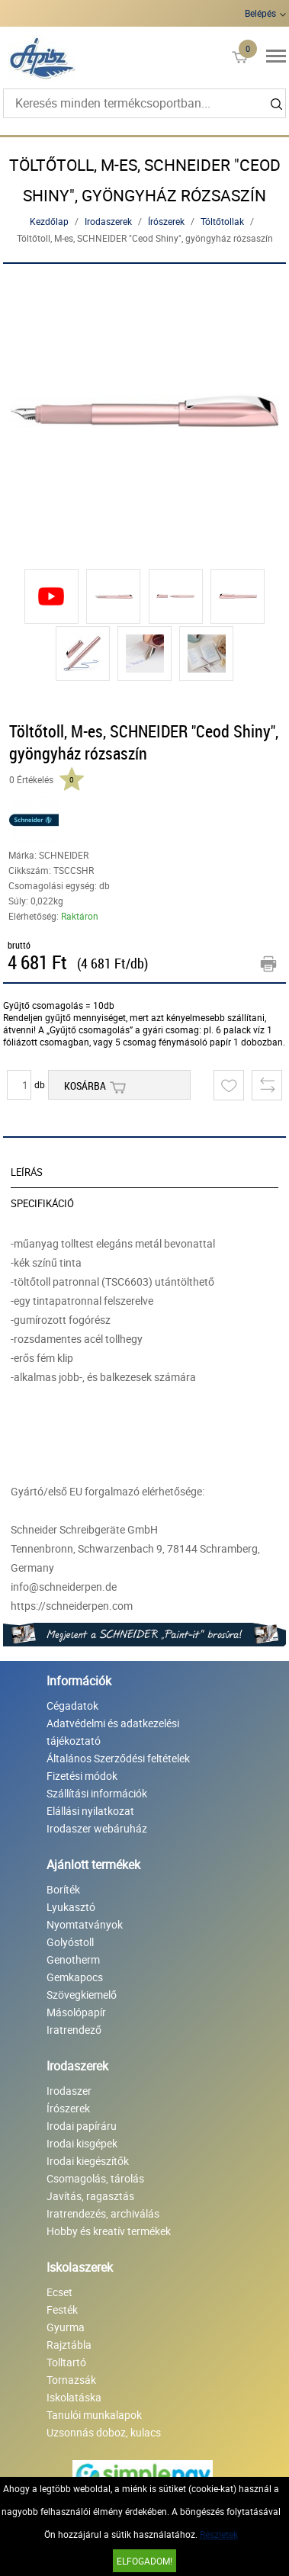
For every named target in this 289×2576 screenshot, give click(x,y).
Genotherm (73, 1959)
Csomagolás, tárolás (95, 2178)
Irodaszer (69, 2090)
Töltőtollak (222, 221)
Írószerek (166, 221)
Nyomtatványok (85, 1924)
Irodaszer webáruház (97, 1828)
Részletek (219, 2534)
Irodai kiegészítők (88, 2161)
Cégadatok (72, 1705)
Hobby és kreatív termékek (109, 2231)
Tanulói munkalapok (94, 2414)
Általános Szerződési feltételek (118, 1758)
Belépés (260, 13)
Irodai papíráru (82, 2125)
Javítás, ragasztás (90, 2196)
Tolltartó (66, 2362)
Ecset (59, 2292)
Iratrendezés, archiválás (103, 2213)
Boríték (63, 1889)
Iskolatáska (74, 2397)
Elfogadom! (144, 2561)
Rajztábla (69, 2344)
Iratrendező (74, 2029)
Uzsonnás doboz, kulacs (104, 2432)
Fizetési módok (82, 1775)
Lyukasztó (71, 1907)
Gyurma (66, 2327)
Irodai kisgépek (82, 2143)
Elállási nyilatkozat (90, 1811)
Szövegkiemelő (82, 1994)
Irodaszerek (108, 221)
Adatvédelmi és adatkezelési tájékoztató (113, 1732)
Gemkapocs (75, 1977)
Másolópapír (76, 2012)
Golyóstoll (70, 1942)
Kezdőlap (49, 221)
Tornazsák (71, 2379)
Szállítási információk (97, 1793)
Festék (62, 2309)
